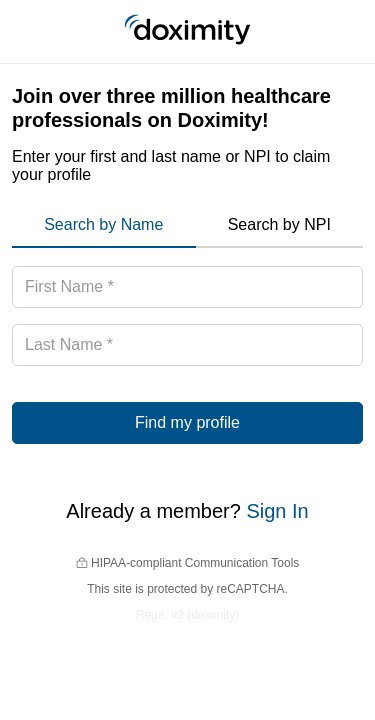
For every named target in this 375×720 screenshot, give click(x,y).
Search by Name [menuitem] (103, 224)
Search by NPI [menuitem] (279, 224)
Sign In (277, 511)
